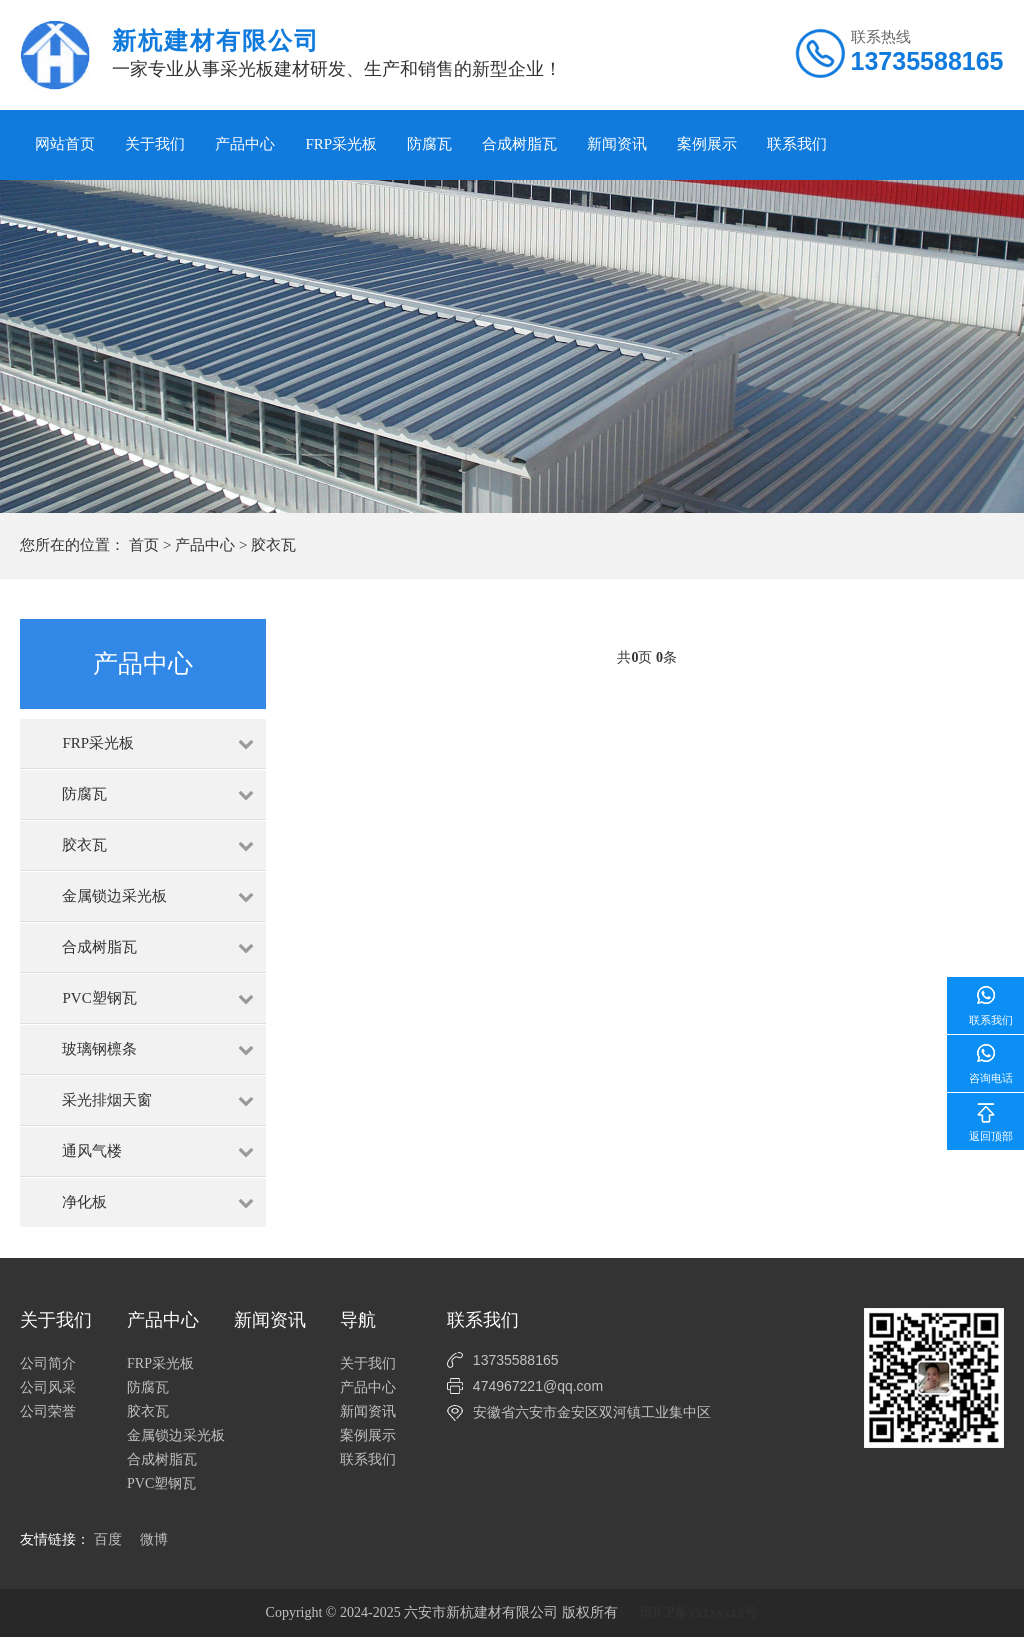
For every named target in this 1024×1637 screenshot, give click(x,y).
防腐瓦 (429, 144)
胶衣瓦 (273, 545)
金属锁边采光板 (176, 1435)
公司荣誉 (48, 1411)
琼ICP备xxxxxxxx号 (699, 1612)
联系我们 (797, 144)
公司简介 (48, 1363)
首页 (144, 545)
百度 (108, 1539)
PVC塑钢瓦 (161, 1483)
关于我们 (155, 144)
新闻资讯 (617, 144)
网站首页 (65, 144)
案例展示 (707, 144)
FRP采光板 (341, 144)
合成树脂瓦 (519, 144)
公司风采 (48, 1387)
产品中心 (245, 144)
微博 (154, 1539)
